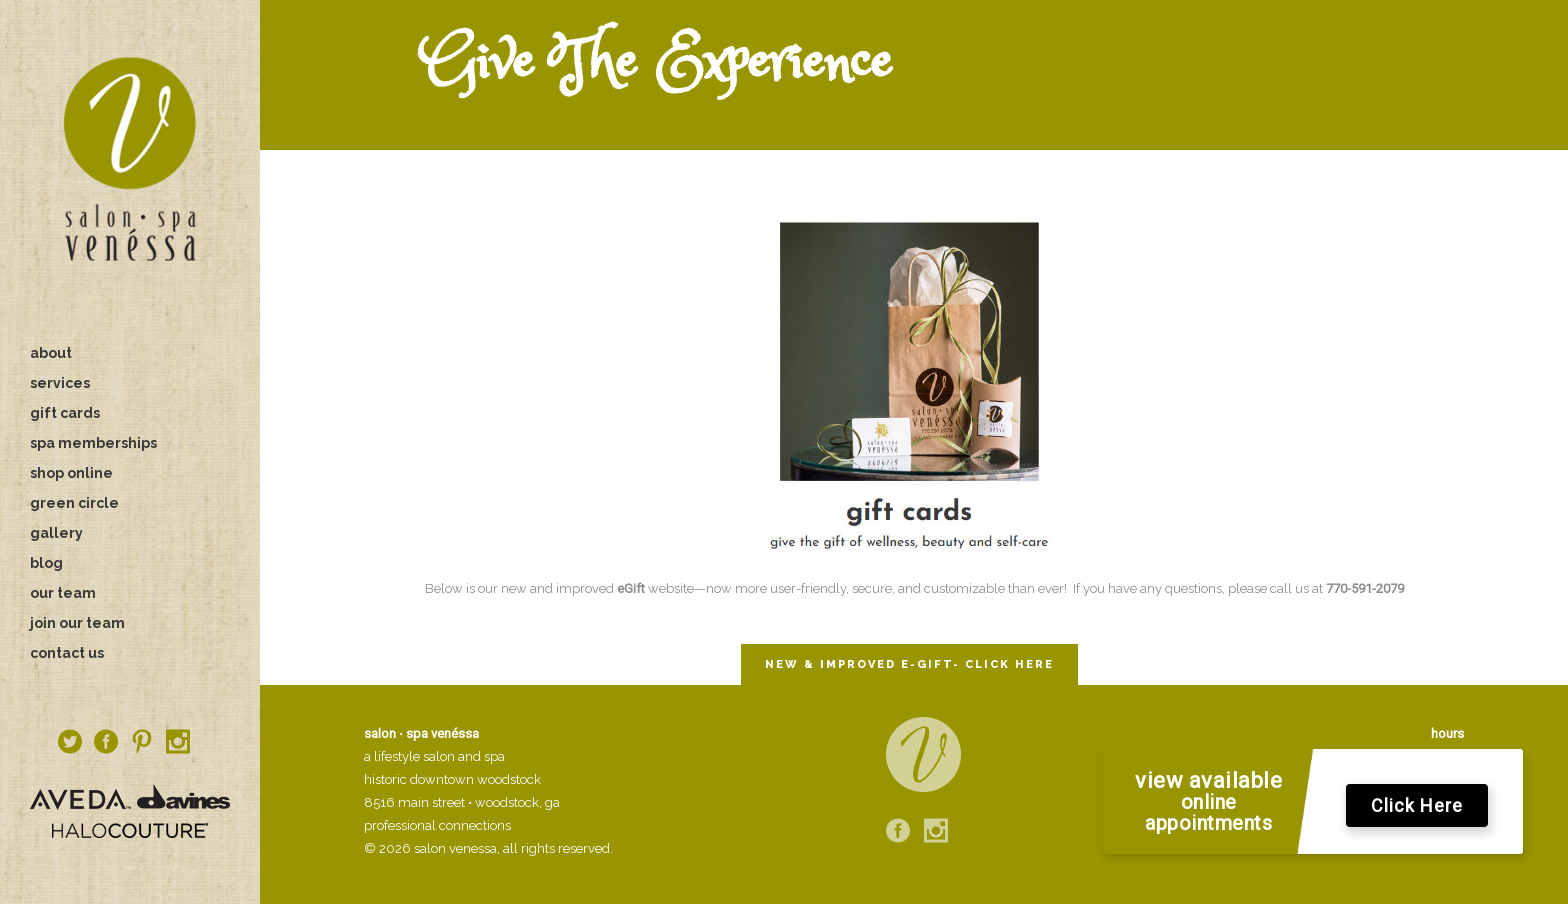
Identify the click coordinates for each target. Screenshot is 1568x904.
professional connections (437, 825)
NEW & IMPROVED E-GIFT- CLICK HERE (909, 664)
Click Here (1417, 806)
